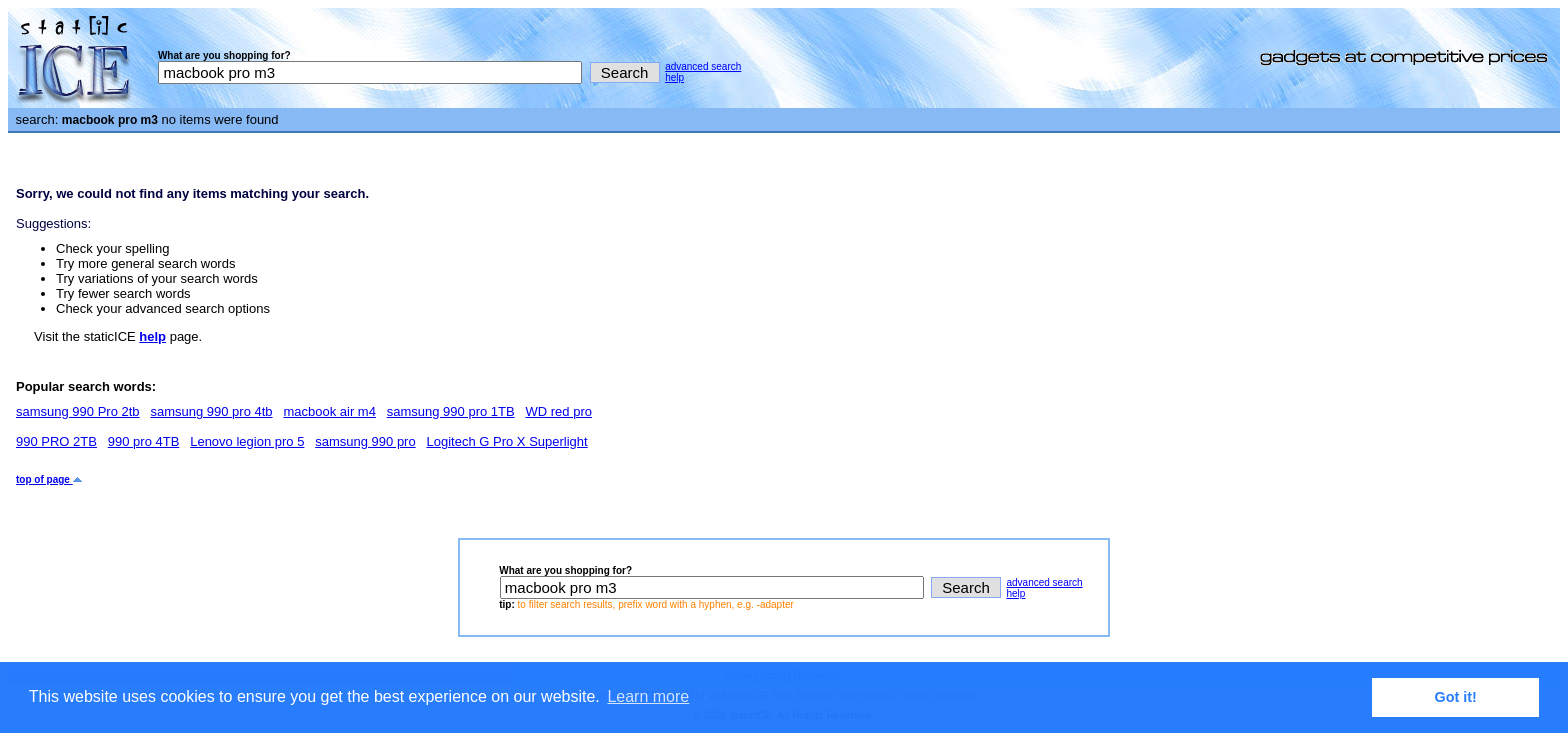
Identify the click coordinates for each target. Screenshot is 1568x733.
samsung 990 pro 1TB (451, 411)
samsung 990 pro (365, 441)
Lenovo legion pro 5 (247, 441)
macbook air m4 (329, 411)
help (674, 77)
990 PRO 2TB (56, 441)
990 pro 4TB (144, 441)
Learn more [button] (648, 696)
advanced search (703, 66)
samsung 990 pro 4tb (211, 411)
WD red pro (558, 411)
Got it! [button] (1456, 697)
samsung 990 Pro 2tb (78, 411)
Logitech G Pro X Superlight (507, 441)
